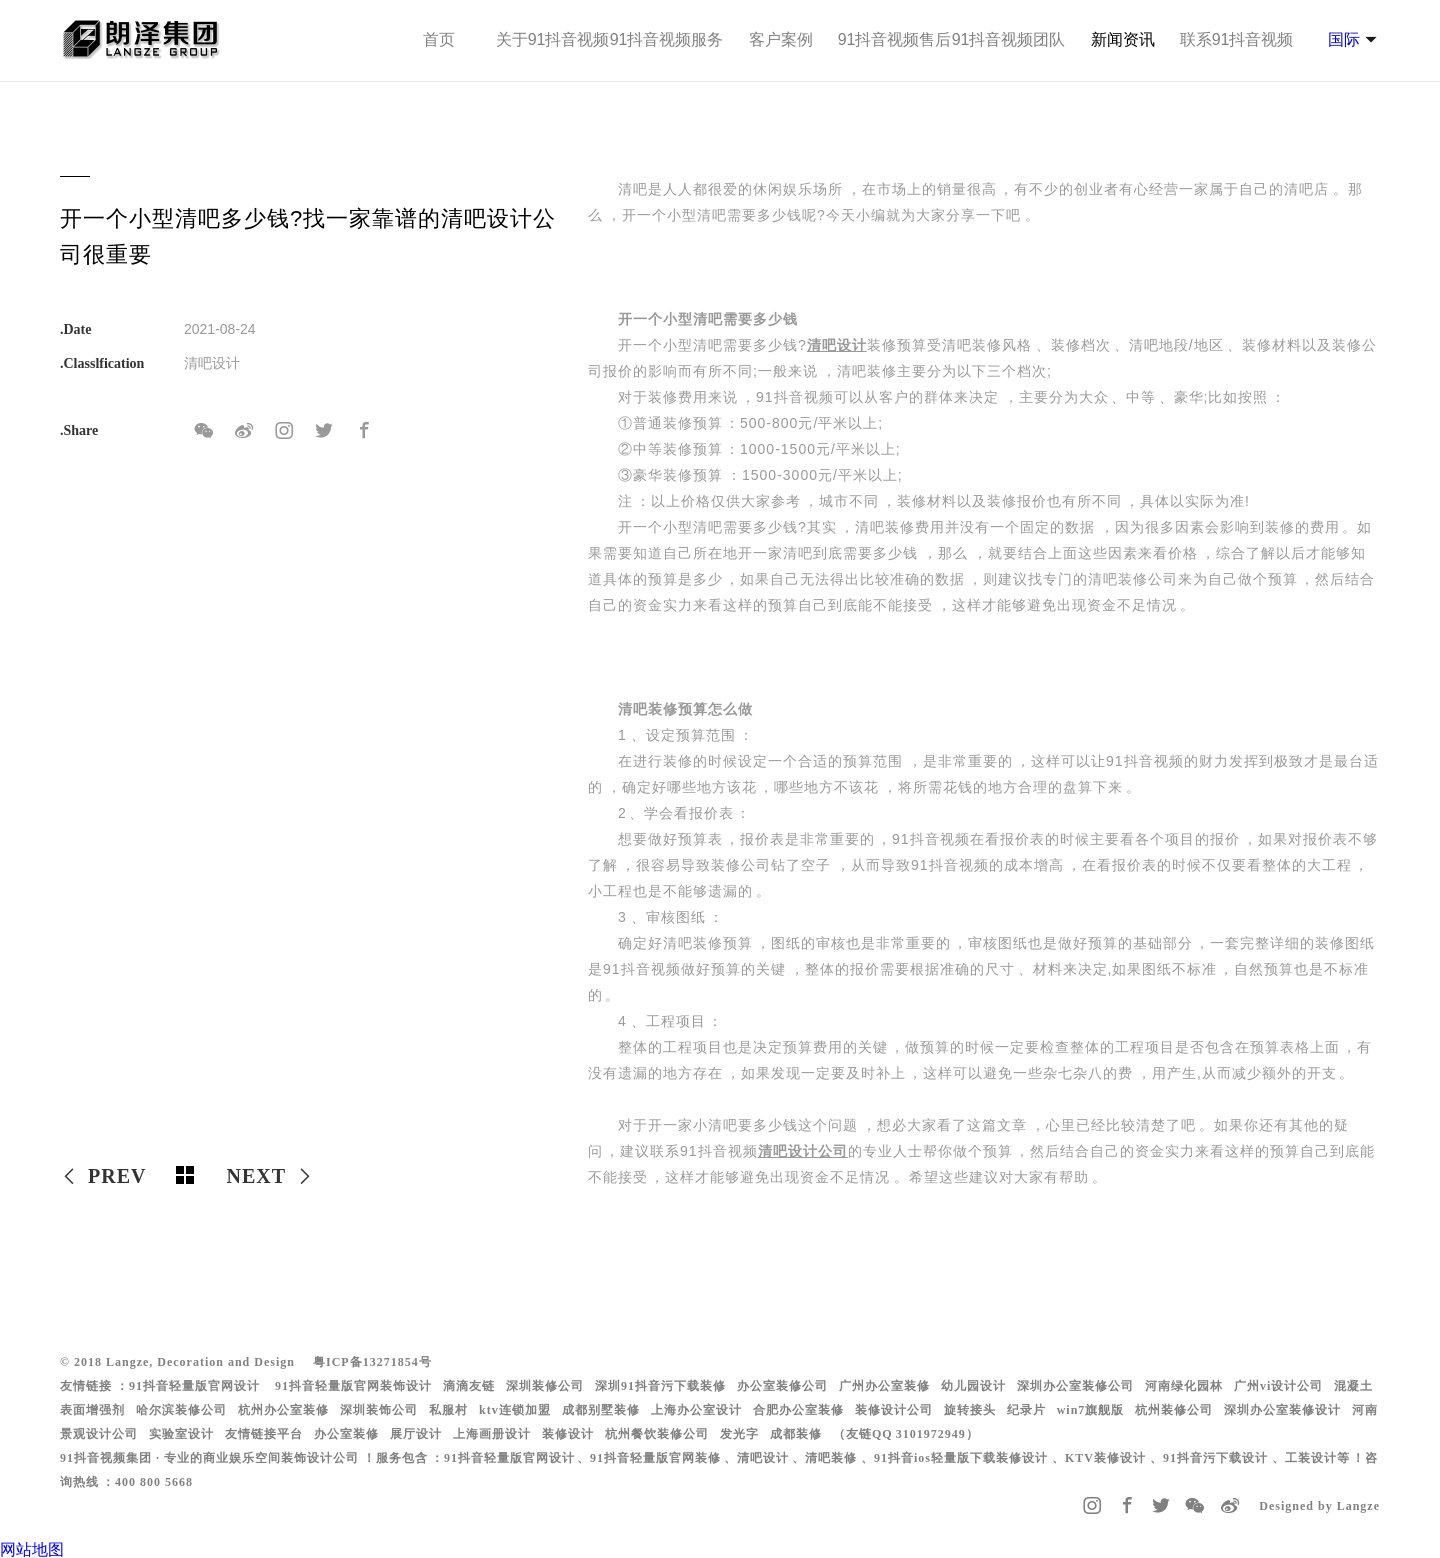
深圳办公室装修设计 (1282, 1410)
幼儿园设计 (973, 1386)
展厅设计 (416, 1434)
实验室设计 (181, 1434)
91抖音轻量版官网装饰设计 (353, 1386)
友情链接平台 (264, 1434)
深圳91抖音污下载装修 (660, 1386)
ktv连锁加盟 (515, 1410)
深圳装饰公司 (379, 1410)
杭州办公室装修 (283, 1410)
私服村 (448, 1410)
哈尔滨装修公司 (181, 1410)
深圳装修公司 (545, 1386)
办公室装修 (346, 1434)
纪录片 (1026, 1410)
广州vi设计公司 (1278, 1386)
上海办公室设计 (696, 1410)
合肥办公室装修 (798, 1410)
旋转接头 (970, 1410)
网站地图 (32, 1549)
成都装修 (796, 1434)
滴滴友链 (469, 1386)
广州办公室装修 (884, 1386)
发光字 (739, 1434)
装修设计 (568, 1434)
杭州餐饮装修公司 (657, 1434)
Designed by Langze (1319, 1506)
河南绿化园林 (1184, 1386)
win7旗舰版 (1091, 1410)
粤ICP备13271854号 (372, 1362)
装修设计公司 (894, 1410)
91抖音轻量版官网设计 (194, 1386)
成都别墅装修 (601, 1410)
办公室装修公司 (782, 1386)
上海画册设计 (492, 1434)
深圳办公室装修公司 (1075, 1386)
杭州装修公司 (1174, 1410)
